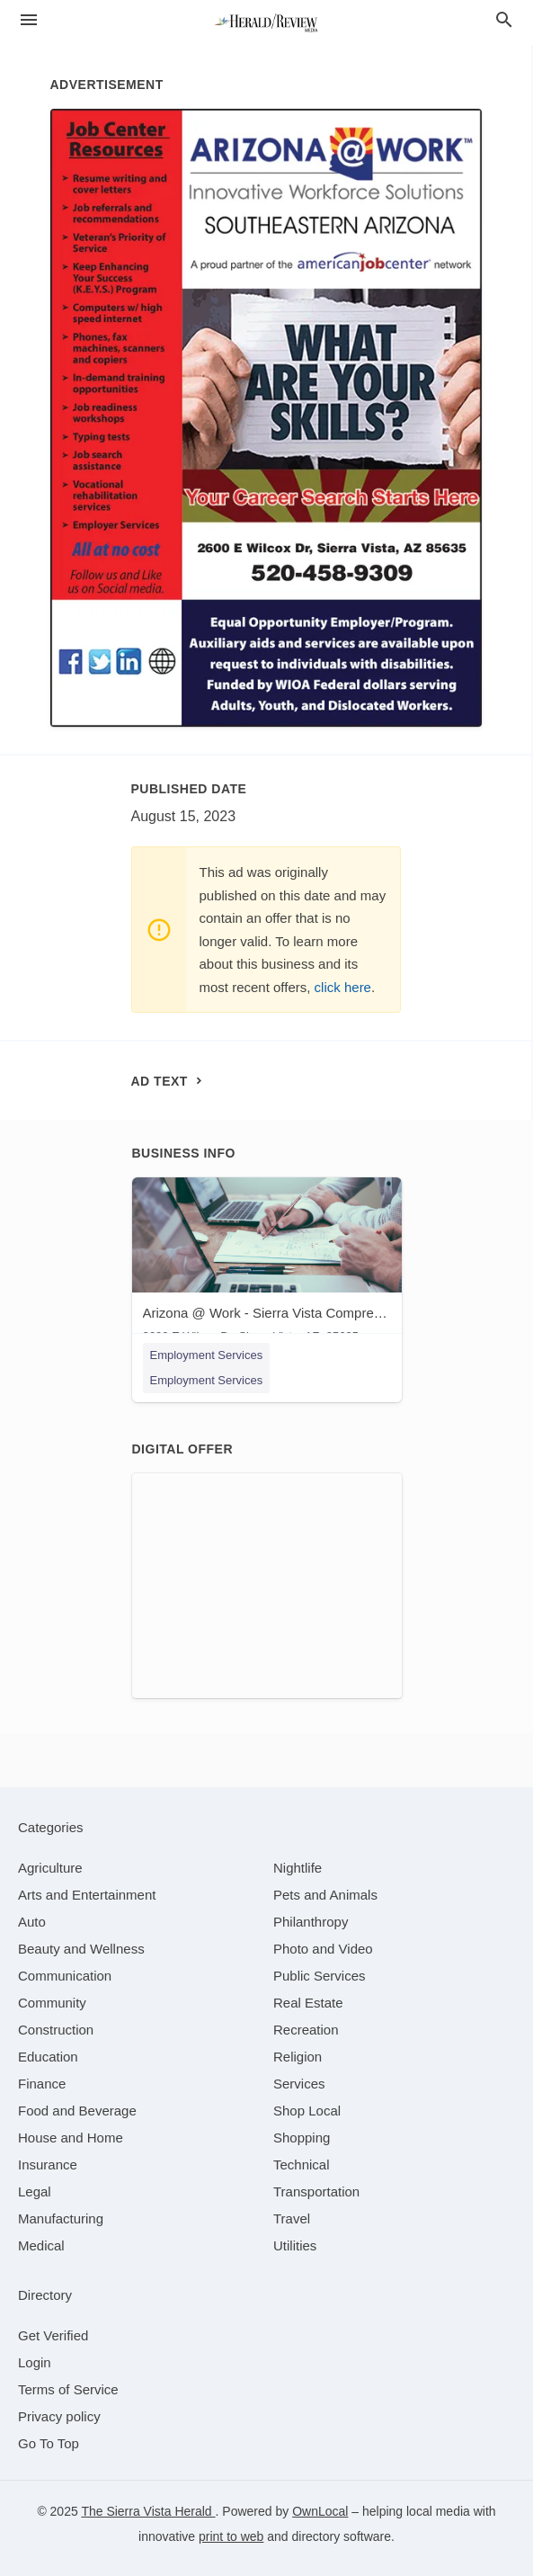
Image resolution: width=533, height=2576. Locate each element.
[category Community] (52, 2002)
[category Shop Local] (307, 2110)
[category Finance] (42, 2083)
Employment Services (206, 1355)
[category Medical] (41, 2245)
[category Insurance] (47, 2164)
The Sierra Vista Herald (148, 2511)
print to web (231, 2536)
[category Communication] (64, 1975)
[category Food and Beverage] (77, 2110)
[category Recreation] (306, 2029)
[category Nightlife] (297, 1867)
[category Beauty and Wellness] (81, 1948)
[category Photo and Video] (323, 1948)
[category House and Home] (70, 2137)
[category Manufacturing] (60, 2218)
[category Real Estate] (308, 2002)
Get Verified (53, 2335)
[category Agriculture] (50, 1867)
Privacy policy (59, 2416)
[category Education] (48, 2056)
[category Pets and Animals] (325, 1894)
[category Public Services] (319, 1975)
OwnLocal (320, 2511)
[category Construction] (55, 2029)
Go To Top (48, 2443)
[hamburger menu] (29, 20)
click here (343, 987)
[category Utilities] (294, 2245)
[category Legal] (34, 2191)
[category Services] (299, 2083)
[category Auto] (32, 1921)
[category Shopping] (301, 2137)
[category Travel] (291, 2218)
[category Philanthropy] (310, 1921)
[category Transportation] (316, 2191)
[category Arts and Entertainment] (86, 1894)
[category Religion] (297, 2056)
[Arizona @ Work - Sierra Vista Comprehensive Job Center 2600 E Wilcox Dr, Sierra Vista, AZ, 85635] (267, 1264)
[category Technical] (301, 2164)
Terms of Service (68, 2389)
